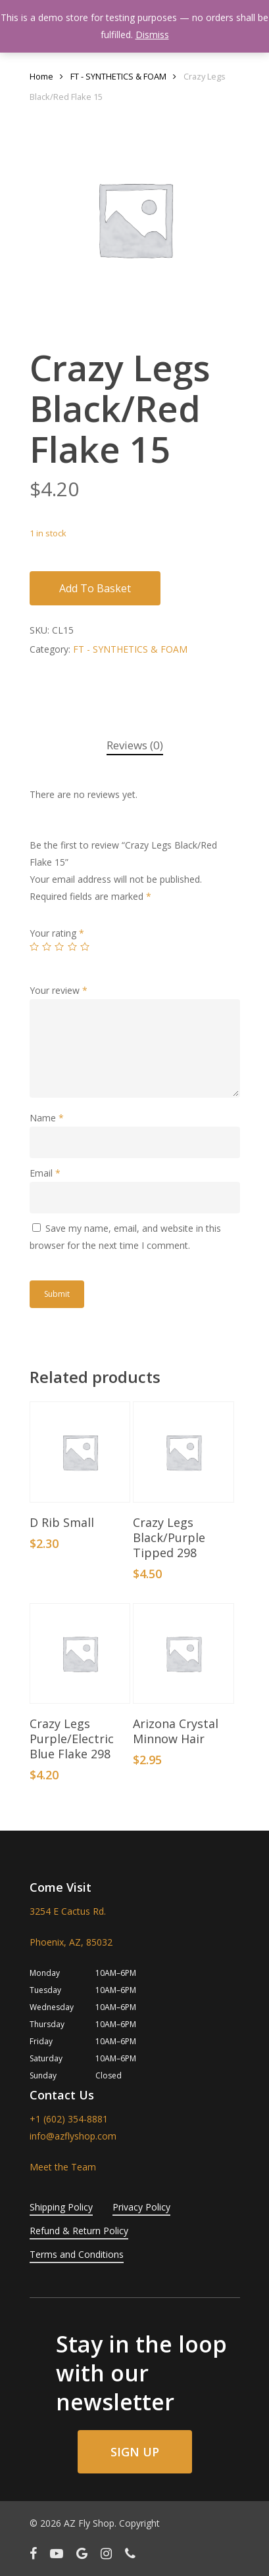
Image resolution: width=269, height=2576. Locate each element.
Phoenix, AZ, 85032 (71, 1942)
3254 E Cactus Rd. (68, 1911)
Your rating (57, 933)
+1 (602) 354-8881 (69, 2119)
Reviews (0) (135, 745)
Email (45, 1173)
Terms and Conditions (77, 2254)
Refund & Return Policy (79, 2230)
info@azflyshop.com (73, 2136)
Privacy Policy (141, 2207)
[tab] (135, 746)
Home (41, 76)
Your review (58, 990)
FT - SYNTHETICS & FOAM (118, 76)
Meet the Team (63, 2167)
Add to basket (95, 588)
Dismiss (152, 34)
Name (47, 1118)
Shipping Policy (61, 2207)
